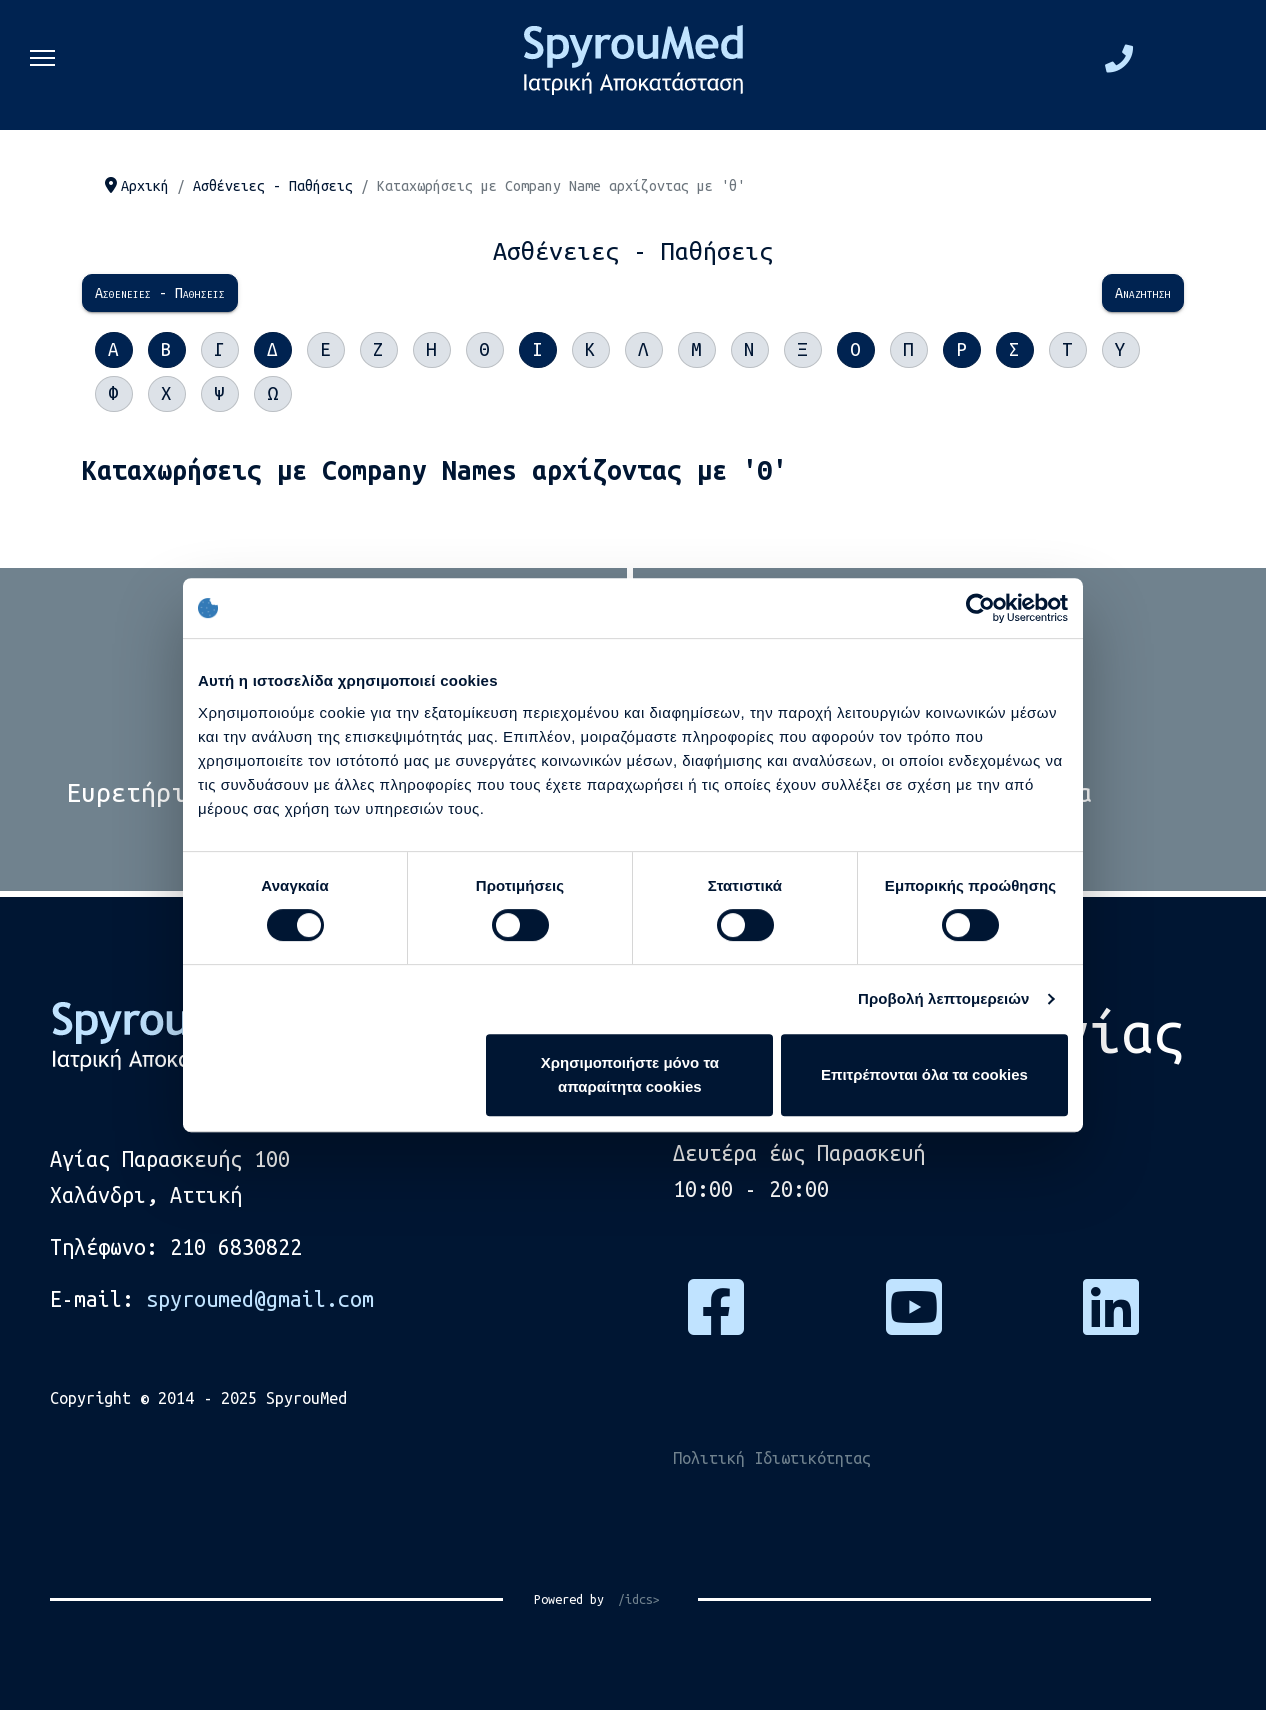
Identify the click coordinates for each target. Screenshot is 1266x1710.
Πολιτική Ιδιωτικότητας (772, 1458)
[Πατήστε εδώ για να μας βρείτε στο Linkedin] (1111, 1323)
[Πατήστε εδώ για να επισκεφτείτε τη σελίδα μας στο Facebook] (716, 1323)
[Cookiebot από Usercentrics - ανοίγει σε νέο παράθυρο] (980, 608)
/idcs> (632, 1599)
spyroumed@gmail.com (260, 1299)
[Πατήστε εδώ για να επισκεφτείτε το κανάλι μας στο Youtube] (914, 1323)
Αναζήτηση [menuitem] (1143, 293)
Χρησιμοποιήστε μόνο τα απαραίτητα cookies (630, 1074)
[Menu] (42, 65)
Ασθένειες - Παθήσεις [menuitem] (160, 293)
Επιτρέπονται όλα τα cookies (924, 1074)
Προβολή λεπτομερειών (944, 998)
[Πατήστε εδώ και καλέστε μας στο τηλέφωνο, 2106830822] (1119, 64)
